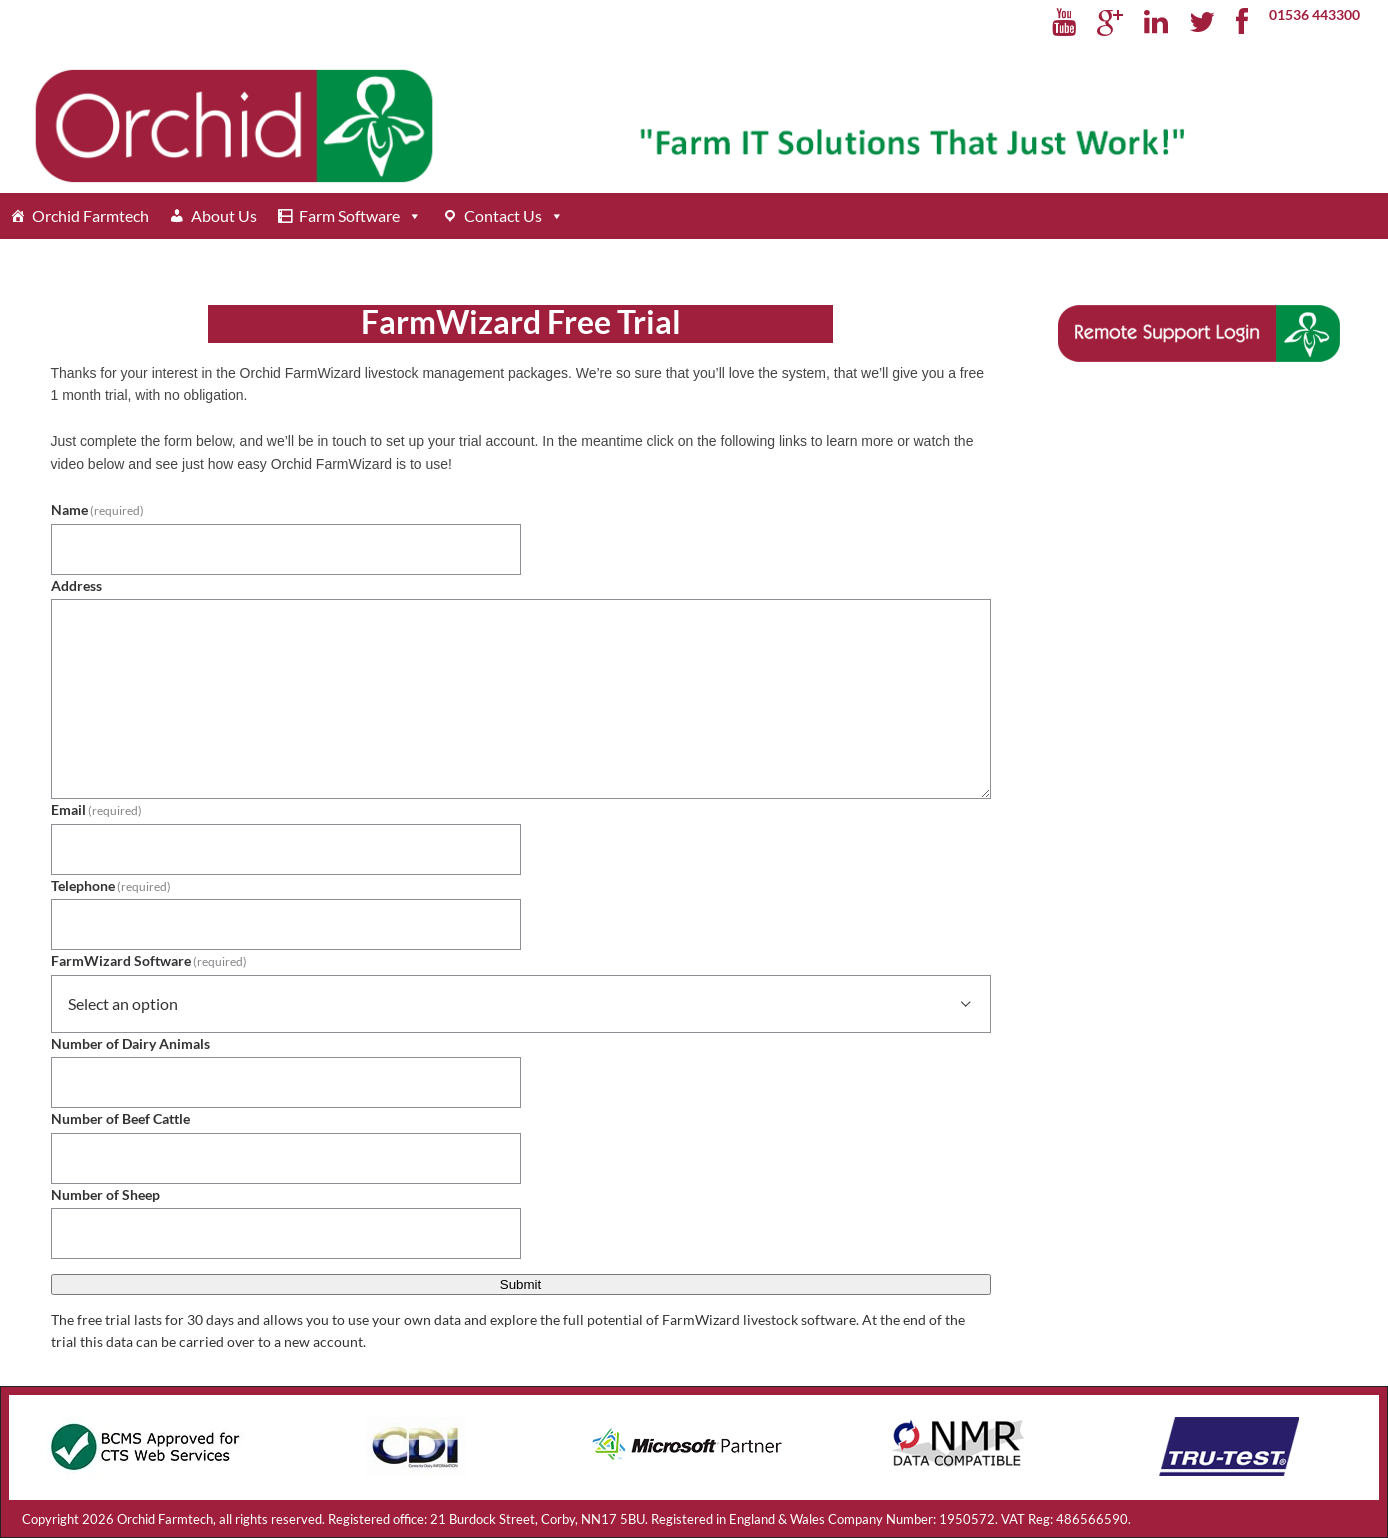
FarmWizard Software (149, 960)
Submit (520, 1284)
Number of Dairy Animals (130, 1043)
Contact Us (503, 215)
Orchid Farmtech (90, 215)
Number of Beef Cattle (120, 1118)
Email (97, 809)
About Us (224, 215)
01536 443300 (1314, 14)
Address (76, 585)
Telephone (111, 885)
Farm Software (349, 215)
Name (98, 509)
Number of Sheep (105, 1194)
